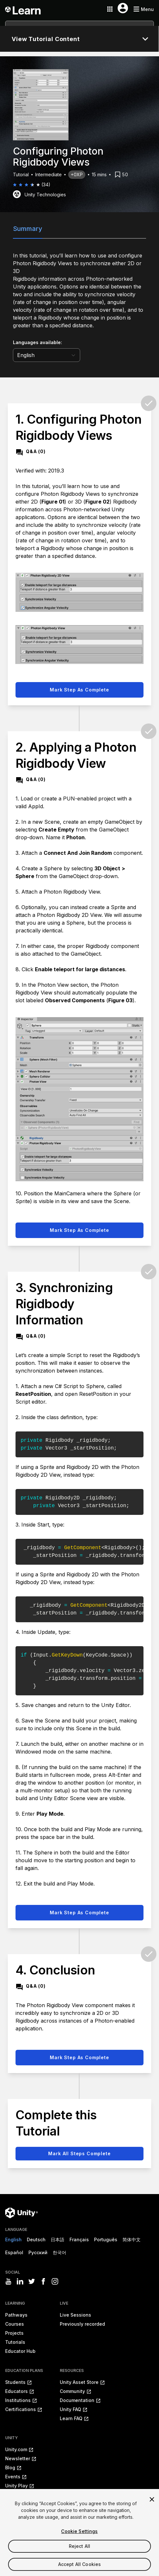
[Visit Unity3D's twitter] (31, 2281)
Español (14, 2252)
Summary (27, 229)
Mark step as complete (79, 689)
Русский (38, 2252)
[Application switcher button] (109, 9)
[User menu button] (123, 8)
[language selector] (46, 355)
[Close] (152, 2509)
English (13, 2239)
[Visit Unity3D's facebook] (43, 2281)
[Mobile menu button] (143, 9)
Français (79, 2239)
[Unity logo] (21, 2213)
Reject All (79, 2555)
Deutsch (36, 2239)
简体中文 (131, 2239)
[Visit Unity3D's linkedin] (20, 2281)
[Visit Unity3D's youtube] (8, 2281)
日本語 (57, 2239)
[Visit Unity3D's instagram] (55, 2281)
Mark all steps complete (79, 2153)
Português (105, 2239)
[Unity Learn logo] (23, 9)
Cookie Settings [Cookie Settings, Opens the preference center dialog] (79, 2540)
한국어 (59, 2252)
